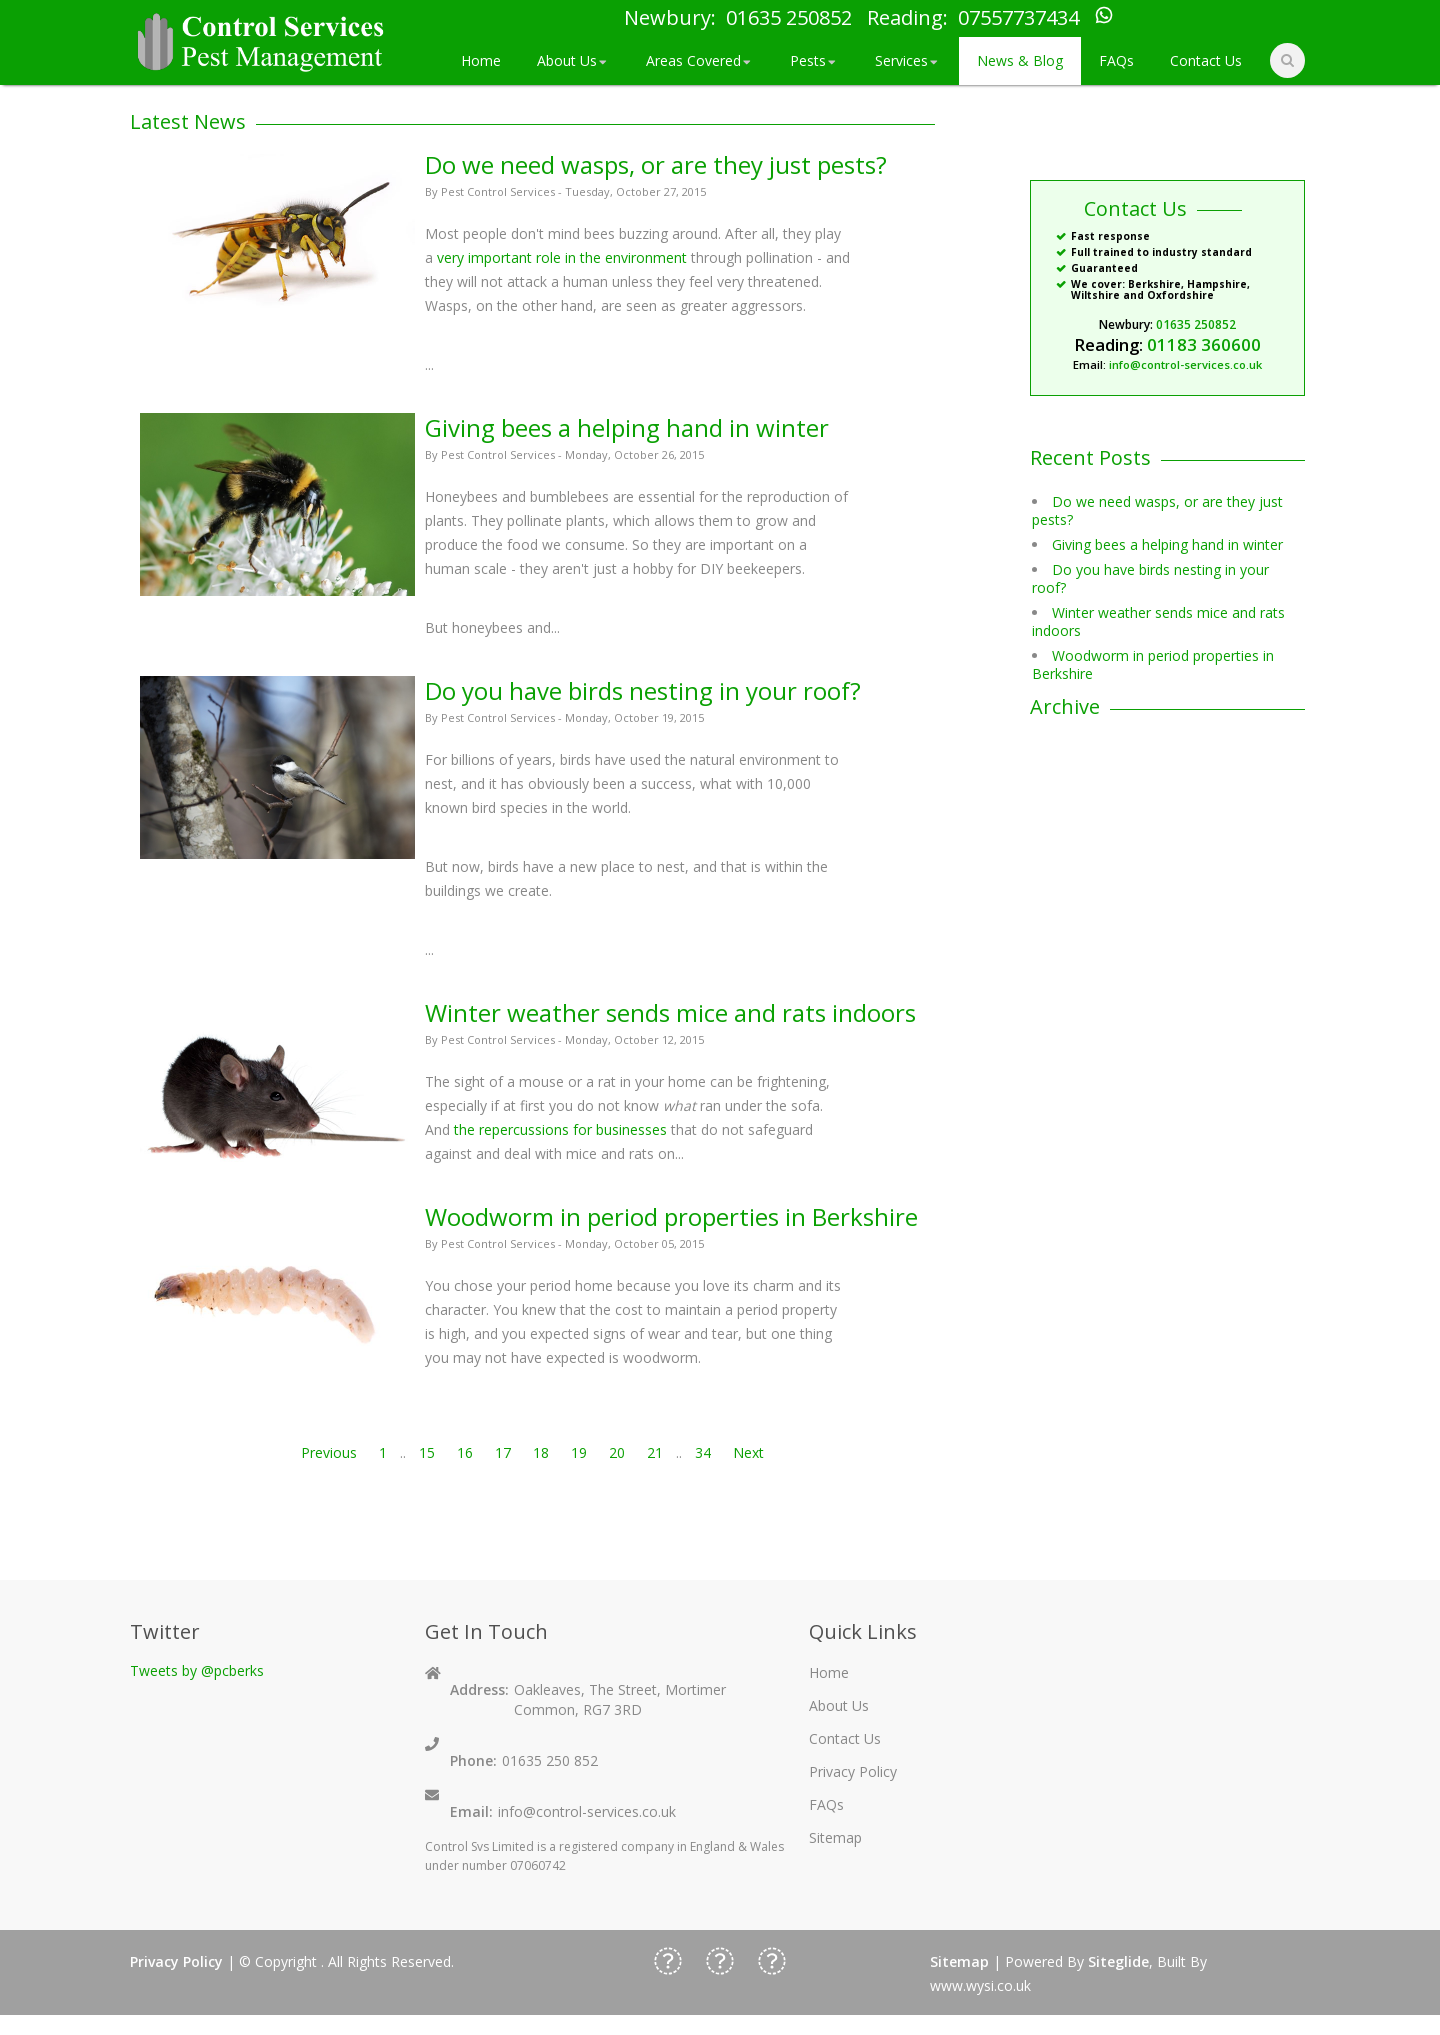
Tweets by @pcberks (197, 1670)
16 (465, 1452)
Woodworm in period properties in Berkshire (671, 1216)
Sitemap (835, 1837)
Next (748, 1452)
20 (617, 1452)
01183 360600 (1204, 344)
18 (541, 1452)
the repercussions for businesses (560, 1129)
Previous (329, 1452)
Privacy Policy (853, 1771)
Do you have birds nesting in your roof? (643, 690)
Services (908, 60)
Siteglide (1118, 1961)
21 (655, 1452)
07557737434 (1018, 18)
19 (579, 1452)
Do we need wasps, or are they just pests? (656, 164)
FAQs (1116, 60)
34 (703, 1452)
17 (503, 1452)
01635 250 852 (550, 1760)
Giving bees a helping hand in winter (627, 427)
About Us (573, 60)
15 (427, 1452)
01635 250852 (789, 18)
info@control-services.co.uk (1185, 364)
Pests (814, 60)
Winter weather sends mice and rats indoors (670, 1012)
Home (481, 60)
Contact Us (1206, 60)
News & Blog (1020, 60)
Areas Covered (700, 60)
